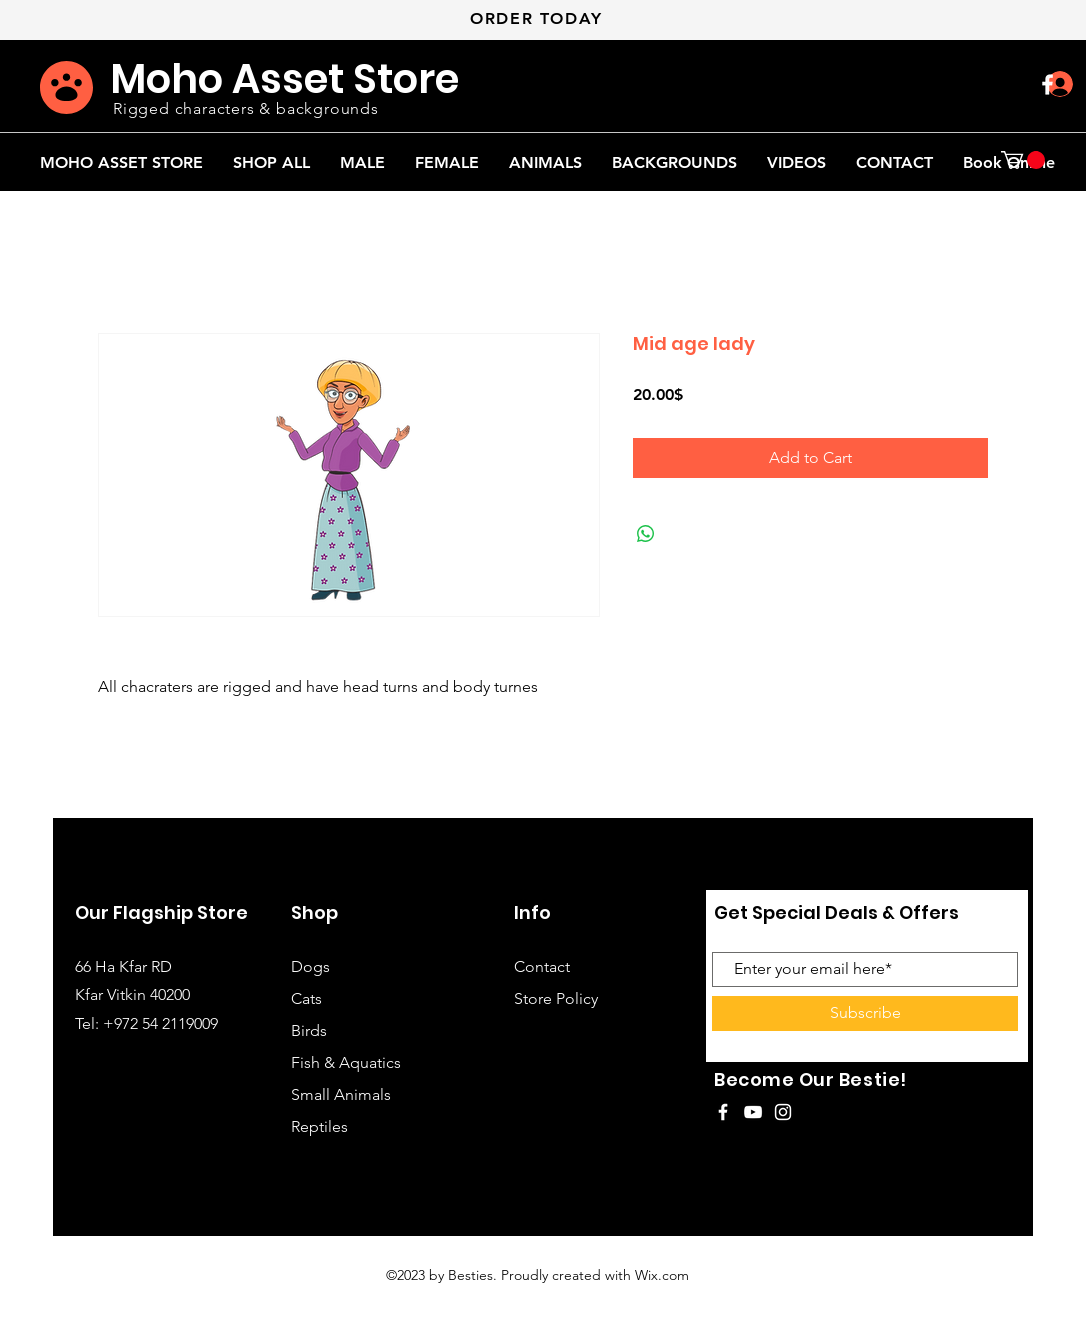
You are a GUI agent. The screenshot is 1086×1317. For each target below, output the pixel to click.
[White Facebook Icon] (1047, 84)
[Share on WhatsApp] (646, 534)
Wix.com (662, 1275)
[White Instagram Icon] (783, 1112)
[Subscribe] (865, 1013)
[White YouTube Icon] (753, 1112)
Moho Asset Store (284, 79)
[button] (1023, 160)
